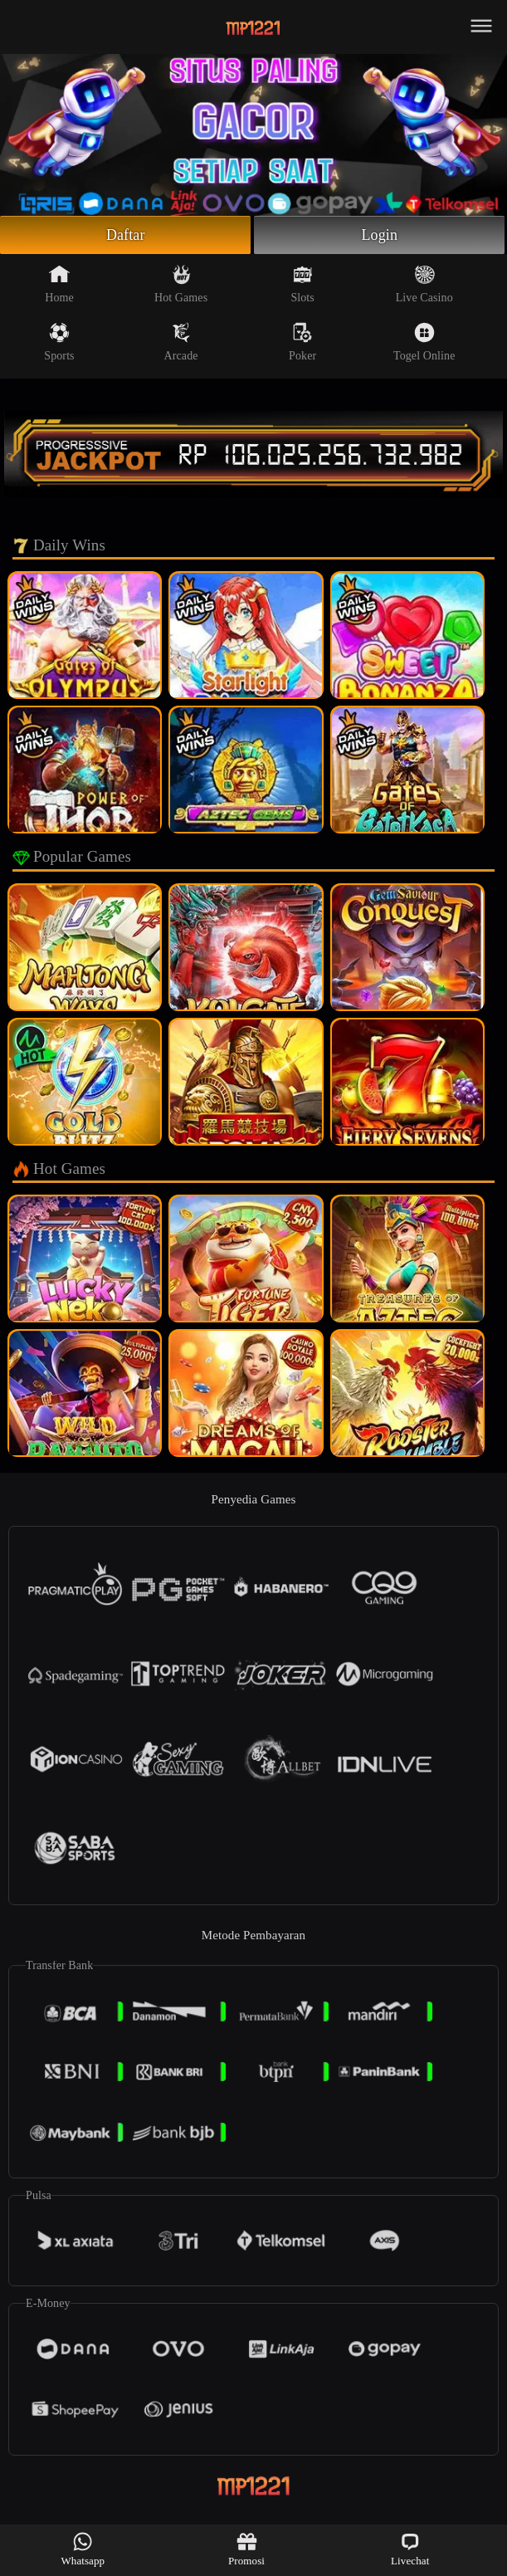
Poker (302, 342)
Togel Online (424, 342)
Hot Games (180, 284)
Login (380, 235)
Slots (302, 284)
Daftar (125, 235)
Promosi (246, 2549)
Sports (59, 342)
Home (59, 284)
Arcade (181, 342)
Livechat (410, 2549)
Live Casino (424, 284)
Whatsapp (83, 2549)
